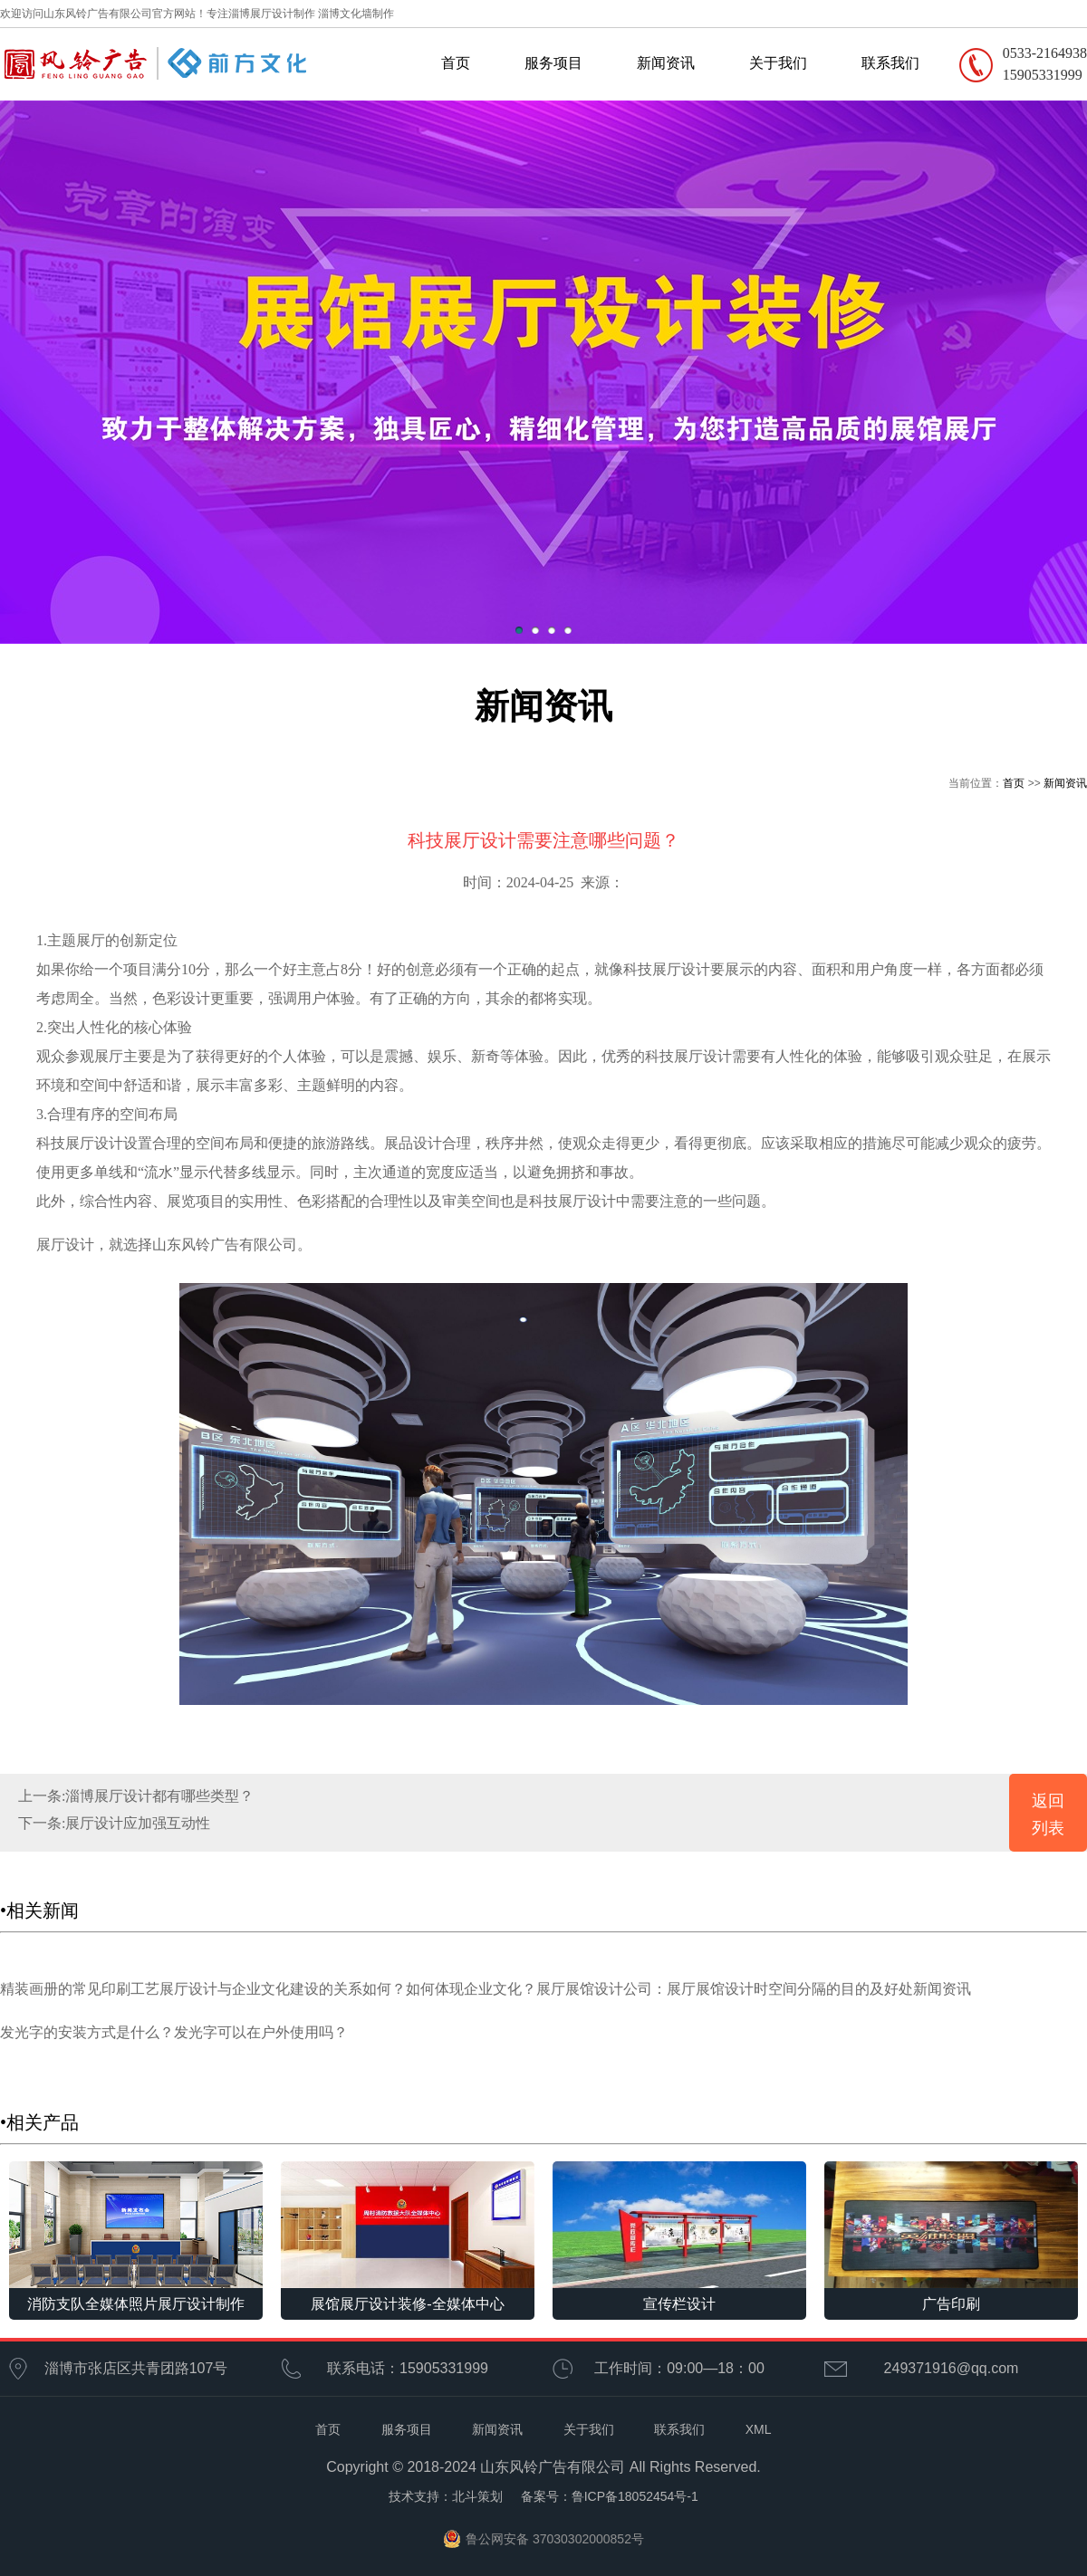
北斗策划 (477, 2496)
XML (759, 2429)
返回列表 (1048, 1814)
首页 (455, 63)
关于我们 (778, 63)
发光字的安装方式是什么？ (87, 2032)
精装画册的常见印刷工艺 (79, 1989)
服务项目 (553, 63)
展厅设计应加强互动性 (137, 1823)
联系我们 (890, 63)
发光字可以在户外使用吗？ (261, 2032)
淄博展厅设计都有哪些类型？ (159, 1796)
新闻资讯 (666, 63)
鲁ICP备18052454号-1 (635, 2496)
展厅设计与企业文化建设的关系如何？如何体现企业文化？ (347, 1989)
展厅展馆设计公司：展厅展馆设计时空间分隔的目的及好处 (724, 1989)
